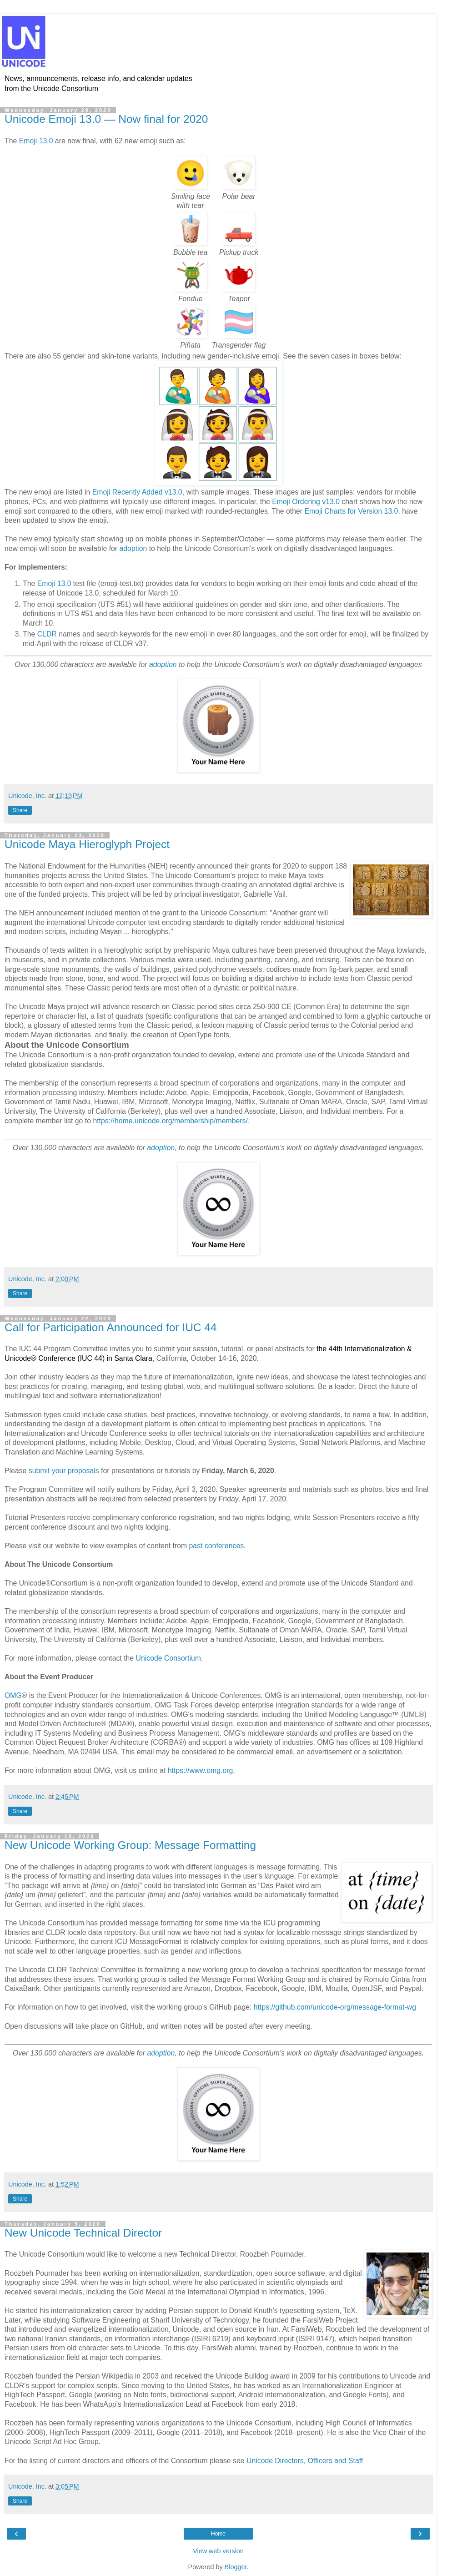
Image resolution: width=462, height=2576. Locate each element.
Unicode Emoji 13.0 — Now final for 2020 (106, 119)
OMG (13, 1695)
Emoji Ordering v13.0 (306, 501)
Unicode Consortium (168, 1658)
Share (20, 810)
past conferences (216, 1546)
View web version (218, 2551)
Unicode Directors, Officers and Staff (304, 2461)
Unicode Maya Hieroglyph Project (87, 844)
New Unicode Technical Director (83, 2233)
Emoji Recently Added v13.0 (137, 492)
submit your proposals (64, 1471)
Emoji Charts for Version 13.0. (352, 511)
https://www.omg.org (200, 1770)
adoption (133, 548)
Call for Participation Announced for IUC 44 (111, 1327)
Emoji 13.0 (36, 141)
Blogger (236, 2567)
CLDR (47, 634)
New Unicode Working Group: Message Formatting (130, 1845)
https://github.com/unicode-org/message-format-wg (335, 2007)
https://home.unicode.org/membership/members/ (170, 1121)
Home (218, 2534)
